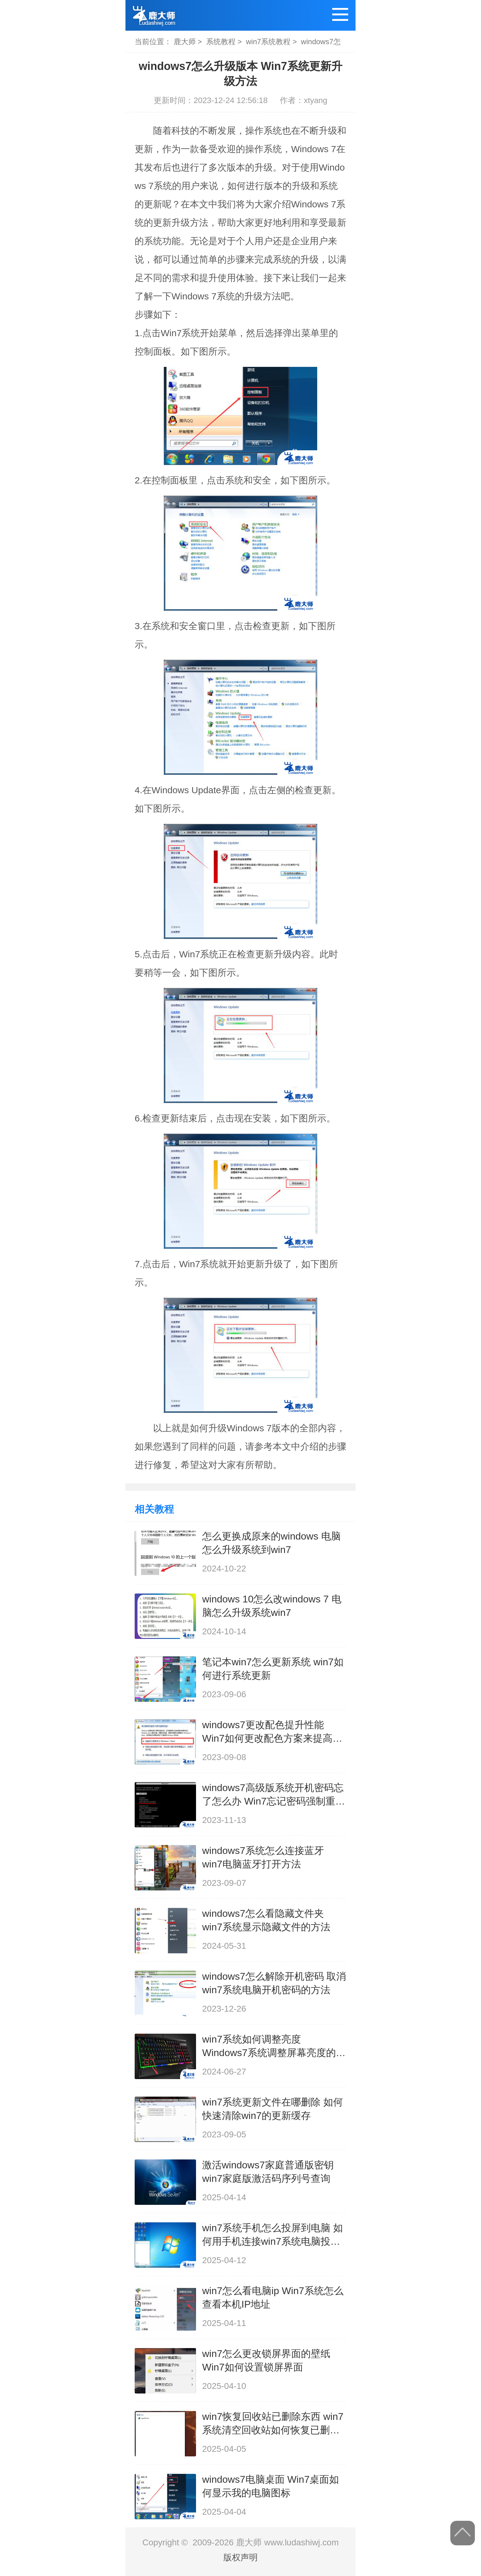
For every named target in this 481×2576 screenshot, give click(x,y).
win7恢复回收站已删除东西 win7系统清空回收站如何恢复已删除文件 (273, 2424)
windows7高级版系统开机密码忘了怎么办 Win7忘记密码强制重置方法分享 (273, 1795)
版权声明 (240, 2557)
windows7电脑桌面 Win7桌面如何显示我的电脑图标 (270, 2486)
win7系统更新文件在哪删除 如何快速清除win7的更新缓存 (272, 2109)
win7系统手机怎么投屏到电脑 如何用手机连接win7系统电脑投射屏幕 (272, 2235)
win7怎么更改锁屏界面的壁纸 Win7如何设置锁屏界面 (266, 2360)
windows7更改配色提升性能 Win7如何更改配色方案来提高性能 (272, 1732)
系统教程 (221, 41)
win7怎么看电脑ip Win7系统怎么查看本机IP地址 (273, 2297)
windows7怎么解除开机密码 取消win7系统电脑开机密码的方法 (274, 1983)
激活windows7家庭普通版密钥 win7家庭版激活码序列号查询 (268, 2171)
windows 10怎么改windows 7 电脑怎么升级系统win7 (271, 1606)
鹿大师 (185, 41)
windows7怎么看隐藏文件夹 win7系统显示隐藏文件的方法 (266, 1920)
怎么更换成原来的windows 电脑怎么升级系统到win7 (271, 1543)
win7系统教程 (268, 41)
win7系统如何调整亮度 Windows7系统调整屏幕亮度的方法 (274, 2046)
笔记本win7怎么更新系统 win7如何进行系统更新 (273, 1668)
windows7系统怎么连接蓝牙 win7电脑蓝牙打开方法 (263, 1857)
